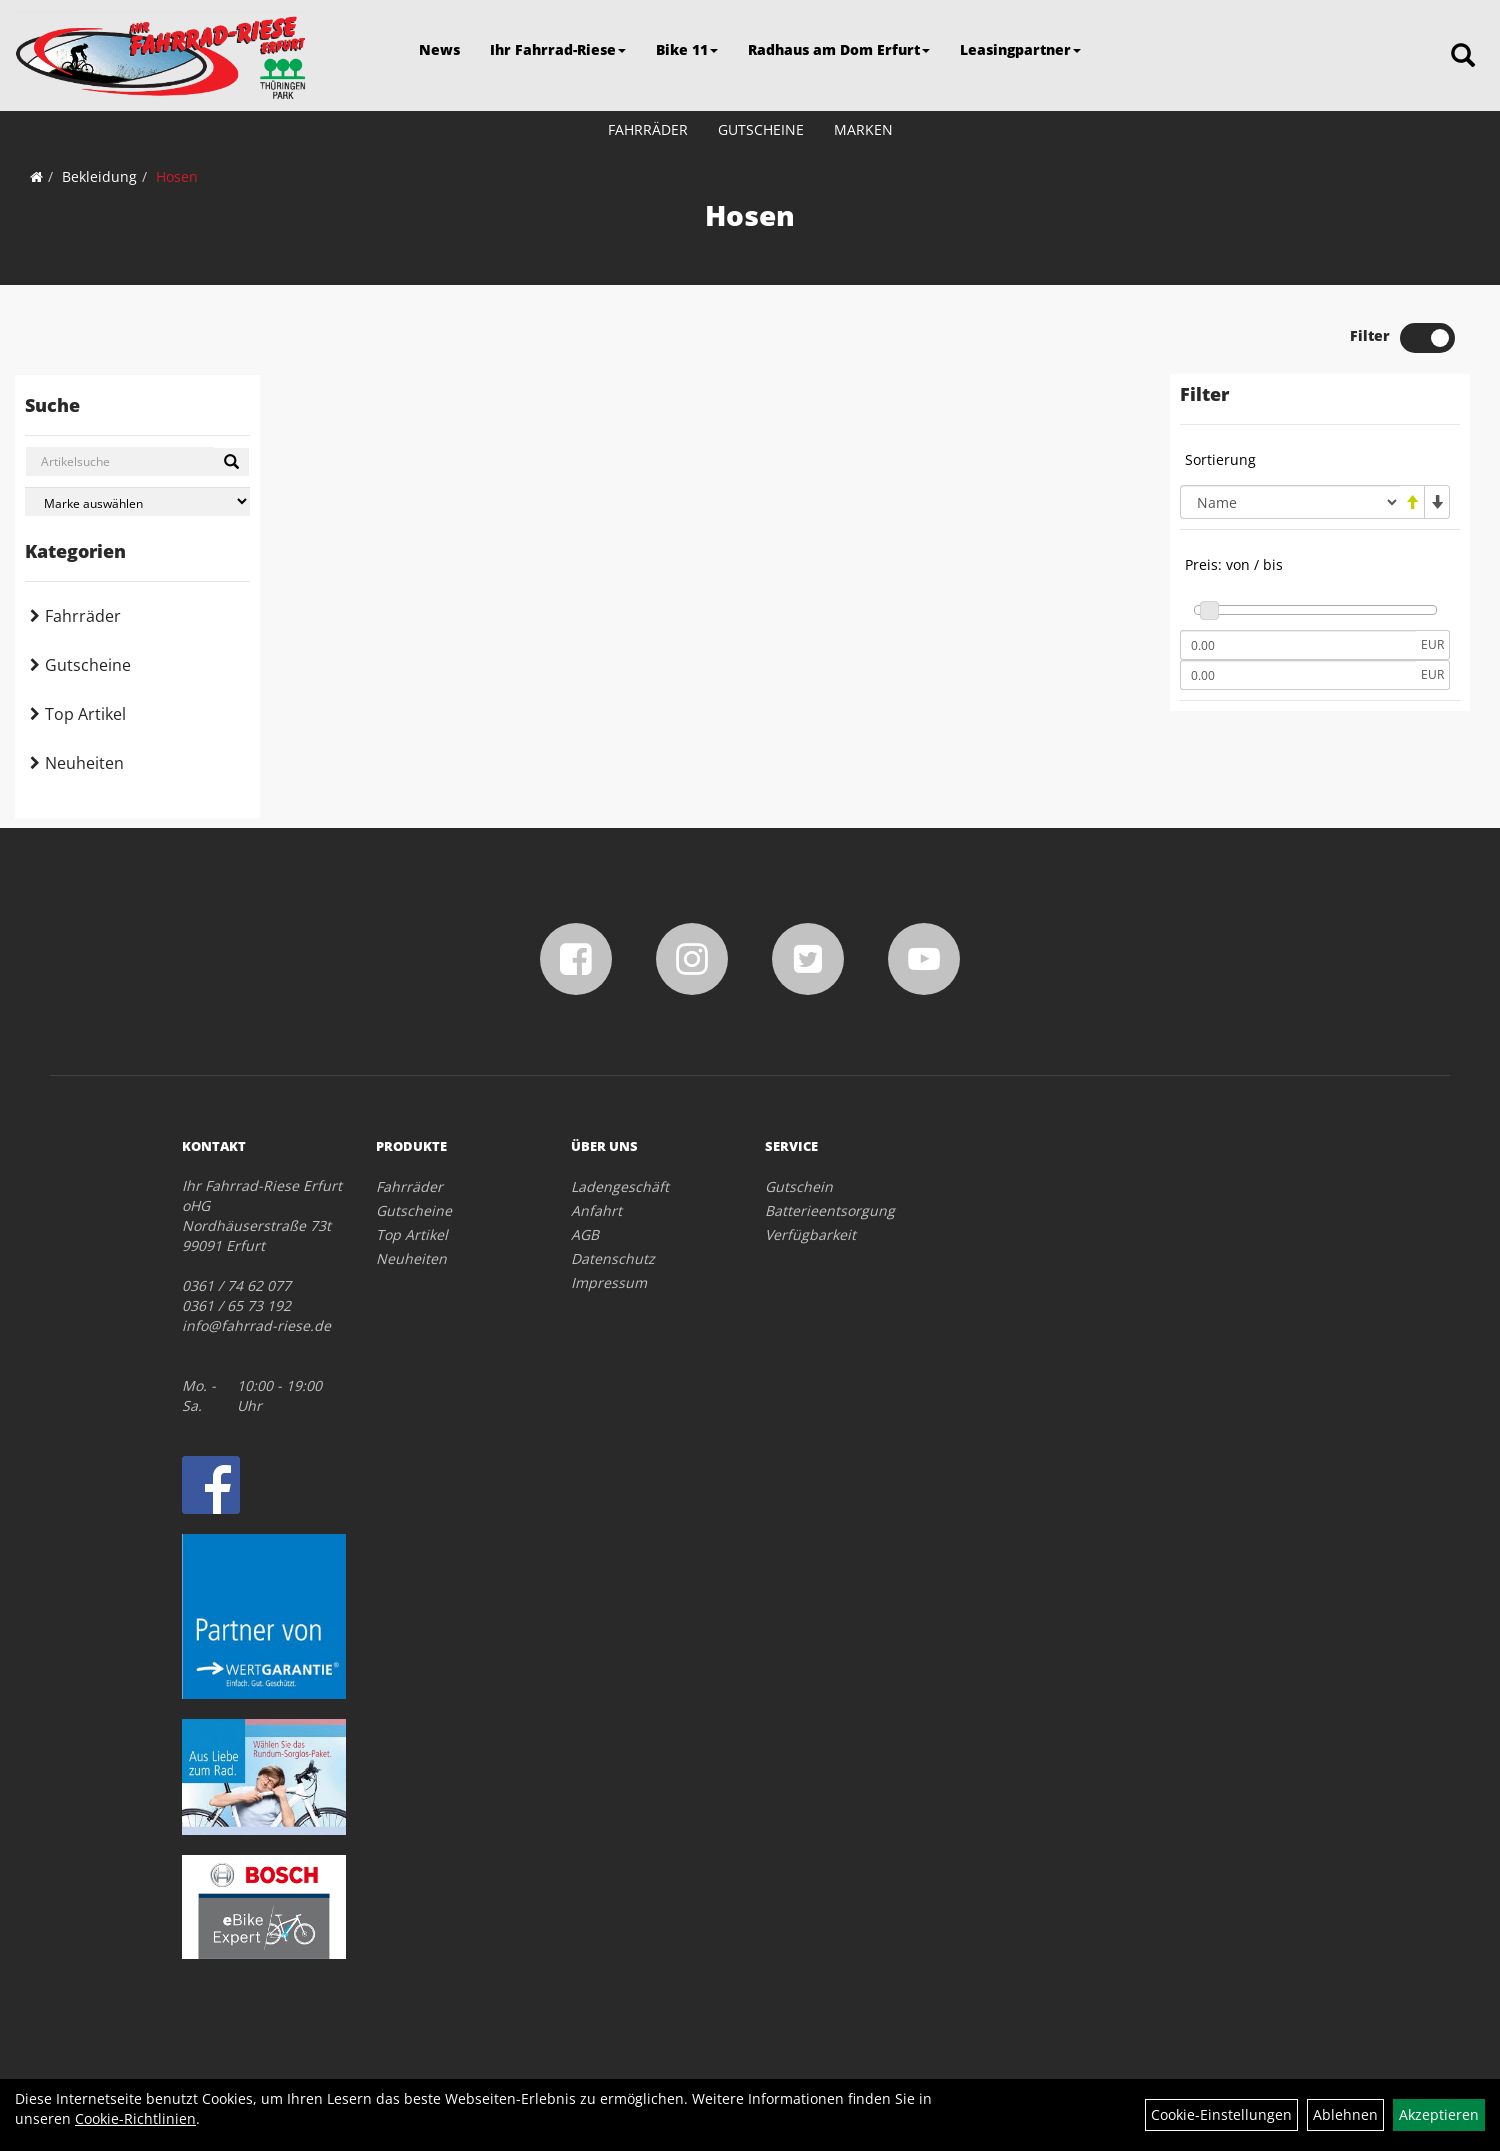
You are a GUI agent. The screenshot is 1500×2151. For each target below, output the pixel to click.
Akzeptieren (1439, 2114)
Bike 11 (687, 49)
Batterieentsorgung (830, 1210)
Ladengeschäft (620, 1186)
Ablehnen (1345, 2114)
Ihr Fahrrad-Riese (558, 49)
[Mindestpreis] (1298, 645)
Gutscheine (761, 129)
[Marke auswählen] (137, 501)
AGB (585, 1234)
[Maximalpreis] (1298, 675)
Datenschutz (613, 1258)
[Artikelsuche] (1463, 56)
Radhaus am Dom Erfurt (839, 49)
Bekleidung (99, 176)
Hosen (177, 176)
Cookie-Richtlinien (135, 2118)
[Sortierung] (1290, 502)
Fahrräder (648, 129)
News (439, 49)
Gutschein (799, 1186)
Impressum (609, 1282)
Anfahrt (596, 1210)
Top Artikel (85, 714)
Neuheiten (84, 763)
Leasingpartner (1020, 49)
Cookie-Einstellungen (1221, 2114)
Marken (863, 129)
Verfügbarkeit (810, 1234)
